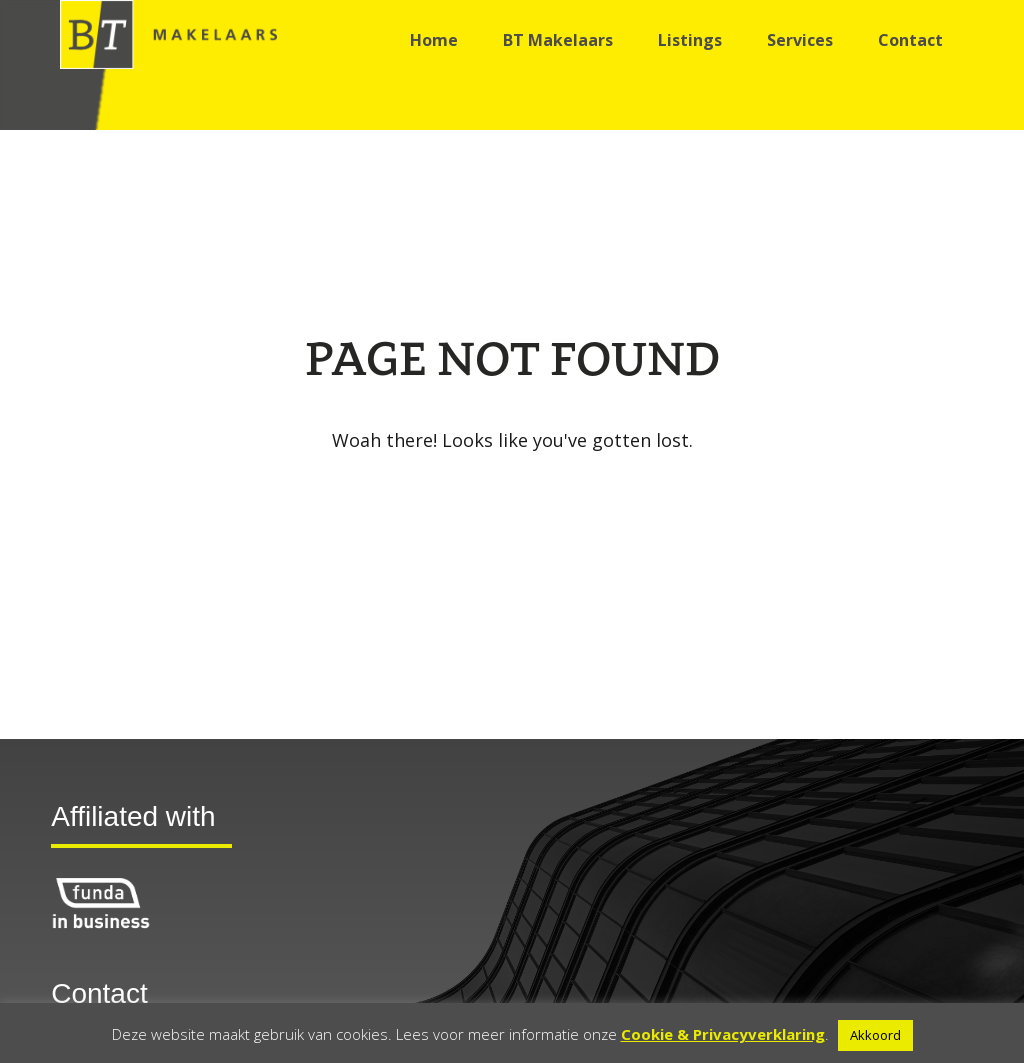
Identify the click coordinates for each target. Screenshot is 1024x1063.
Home (434, 40)
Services (800, 40)
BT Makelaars (558, 40)
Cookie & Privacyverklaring (723, 1034)
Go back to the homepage (512, 490)
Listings (690, 40)
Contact (910, 40)
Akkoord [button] (875, 1035)
